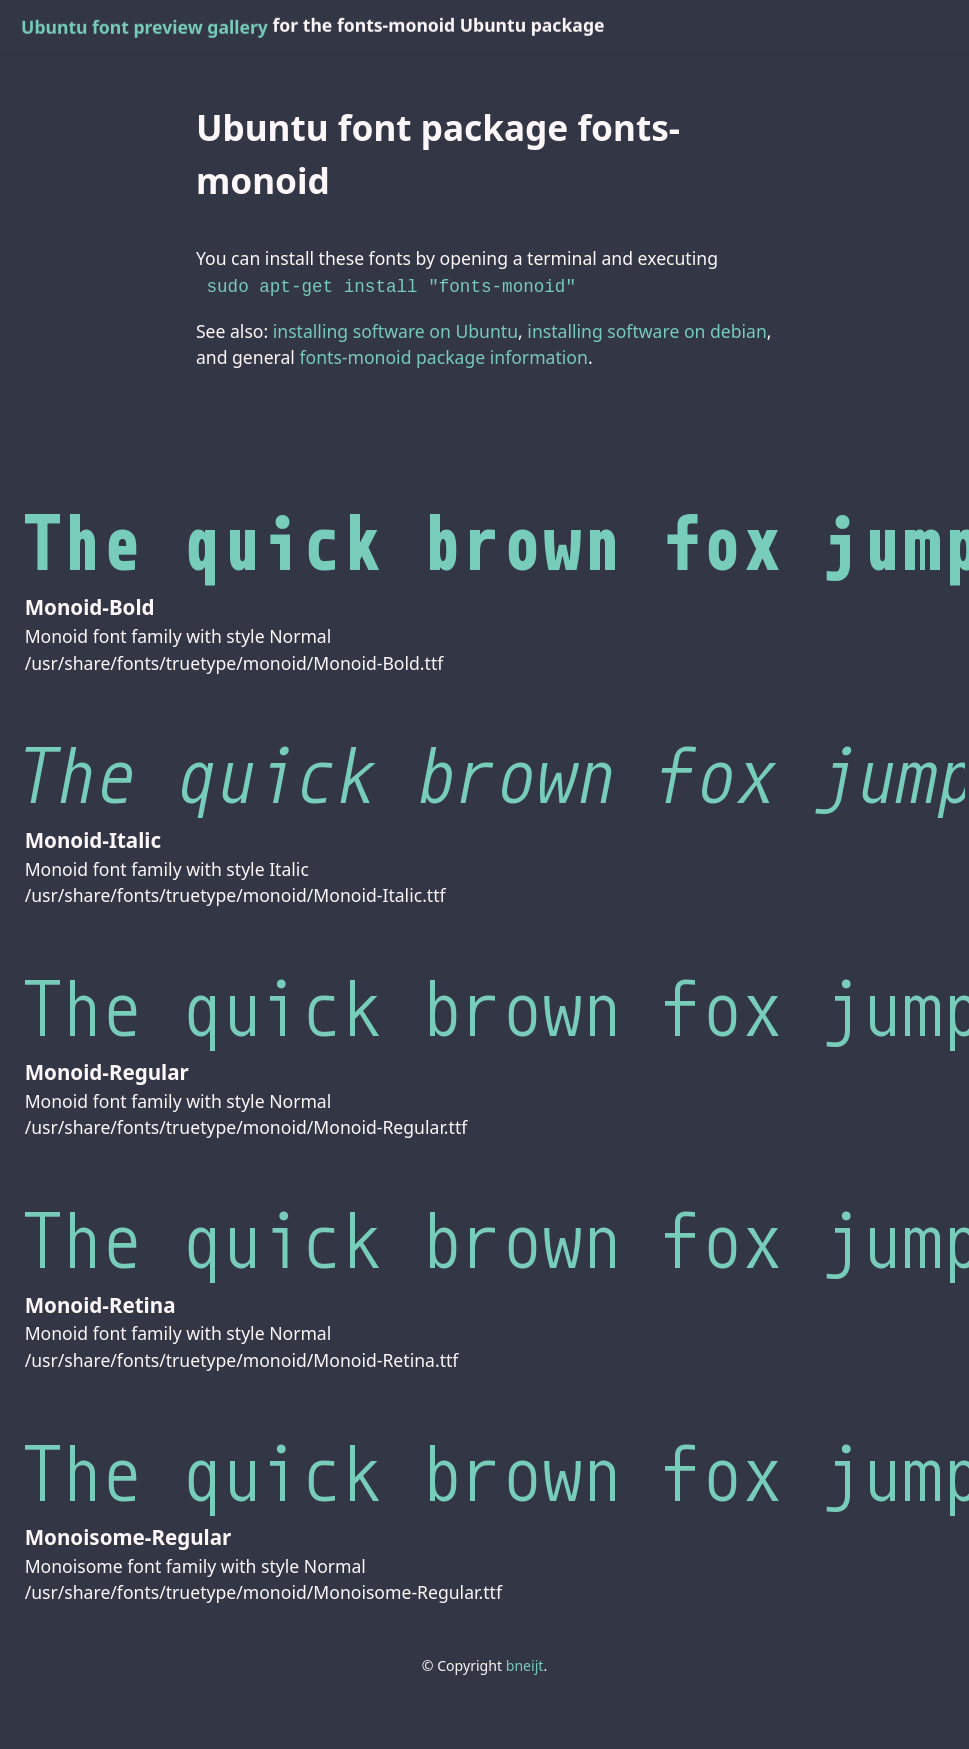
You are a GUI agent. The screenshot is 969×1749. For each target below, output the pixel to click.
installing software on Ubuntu (395, 329)
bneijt (525, 1663)
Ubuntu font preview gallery (144, 27)
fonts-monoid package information (443, 355)
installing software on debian (646, 329)
